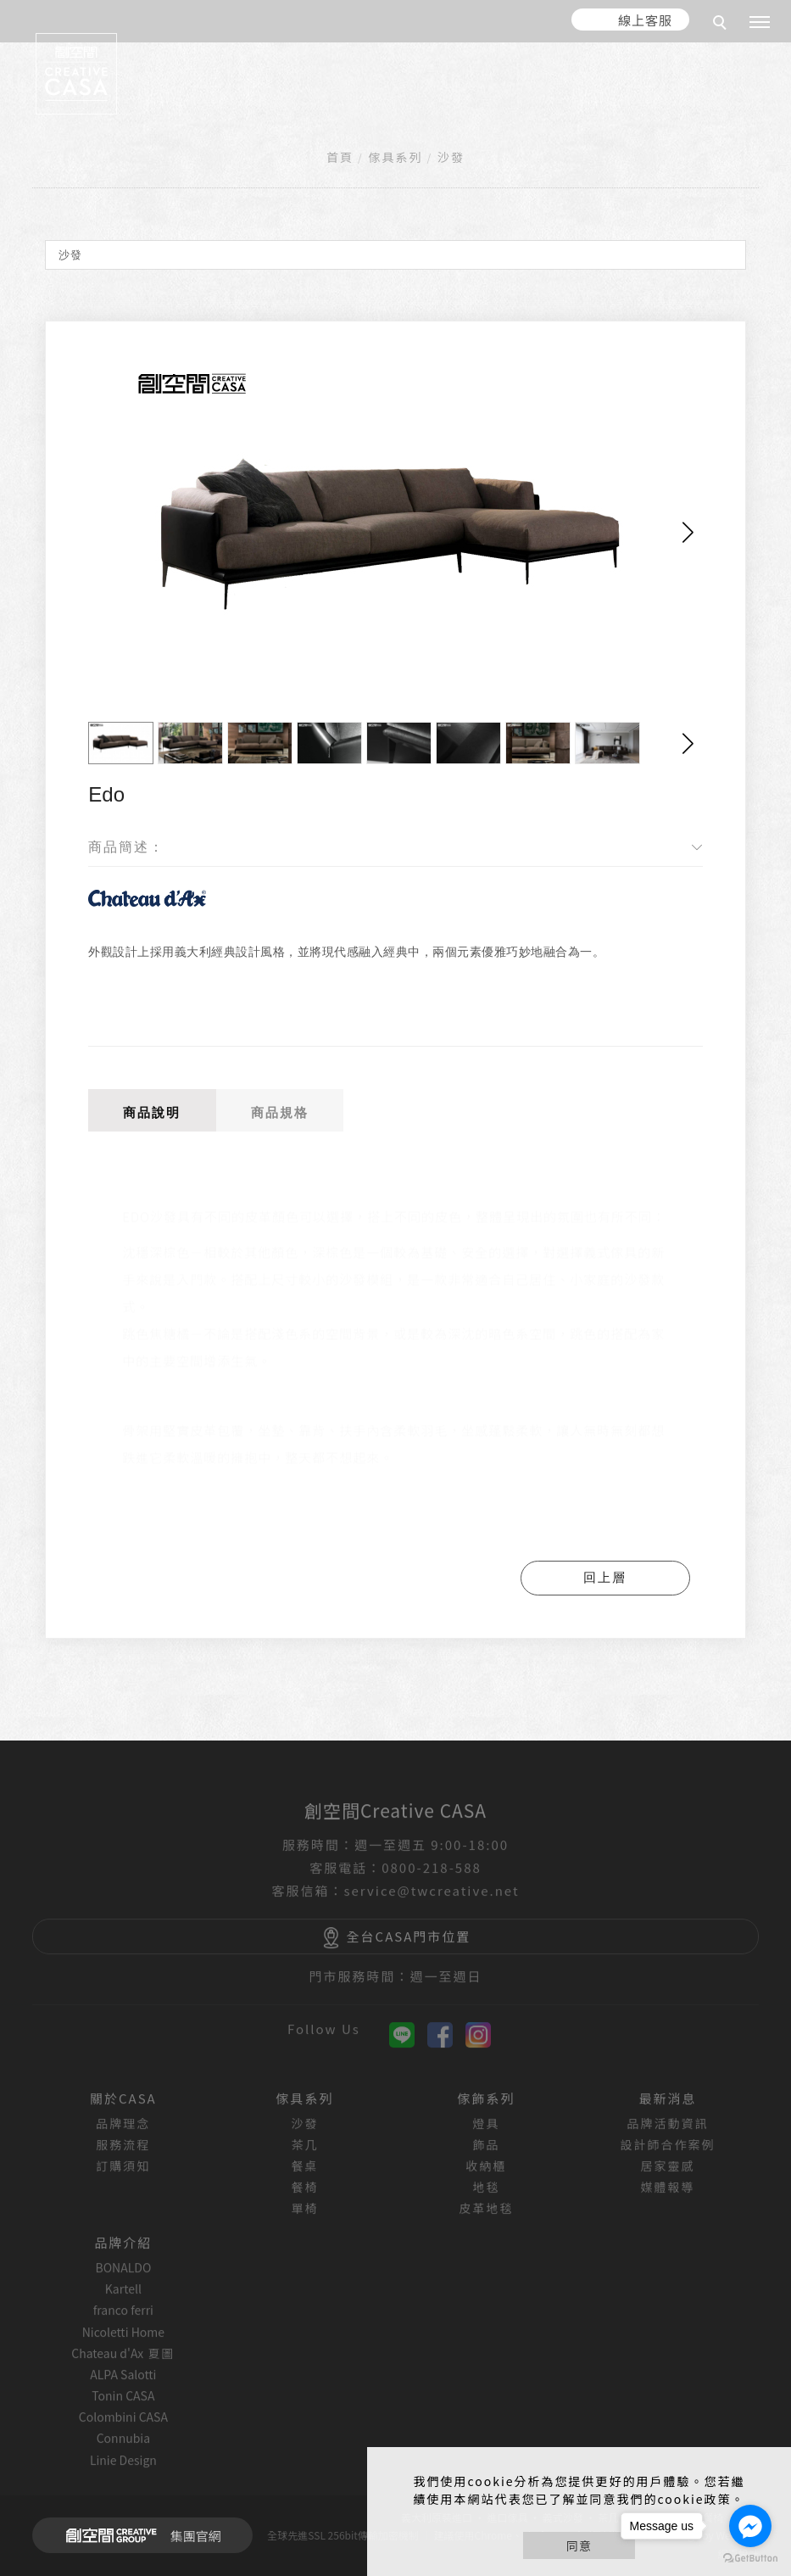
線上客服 (645, 20)
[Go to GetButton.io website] (750, 2558)
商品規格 (280, 1112)
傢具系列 (396, 156)
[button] (688, 533)
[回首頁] (76, 73)
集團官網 (138, 2535)
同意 (579, 2545)
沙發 (451, 156)
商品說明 (152, 1112)
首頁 (340, 156)
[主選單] (759, 23)
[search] (722, 24)
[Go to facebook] (750, 2526)
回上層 (605, 1577)
